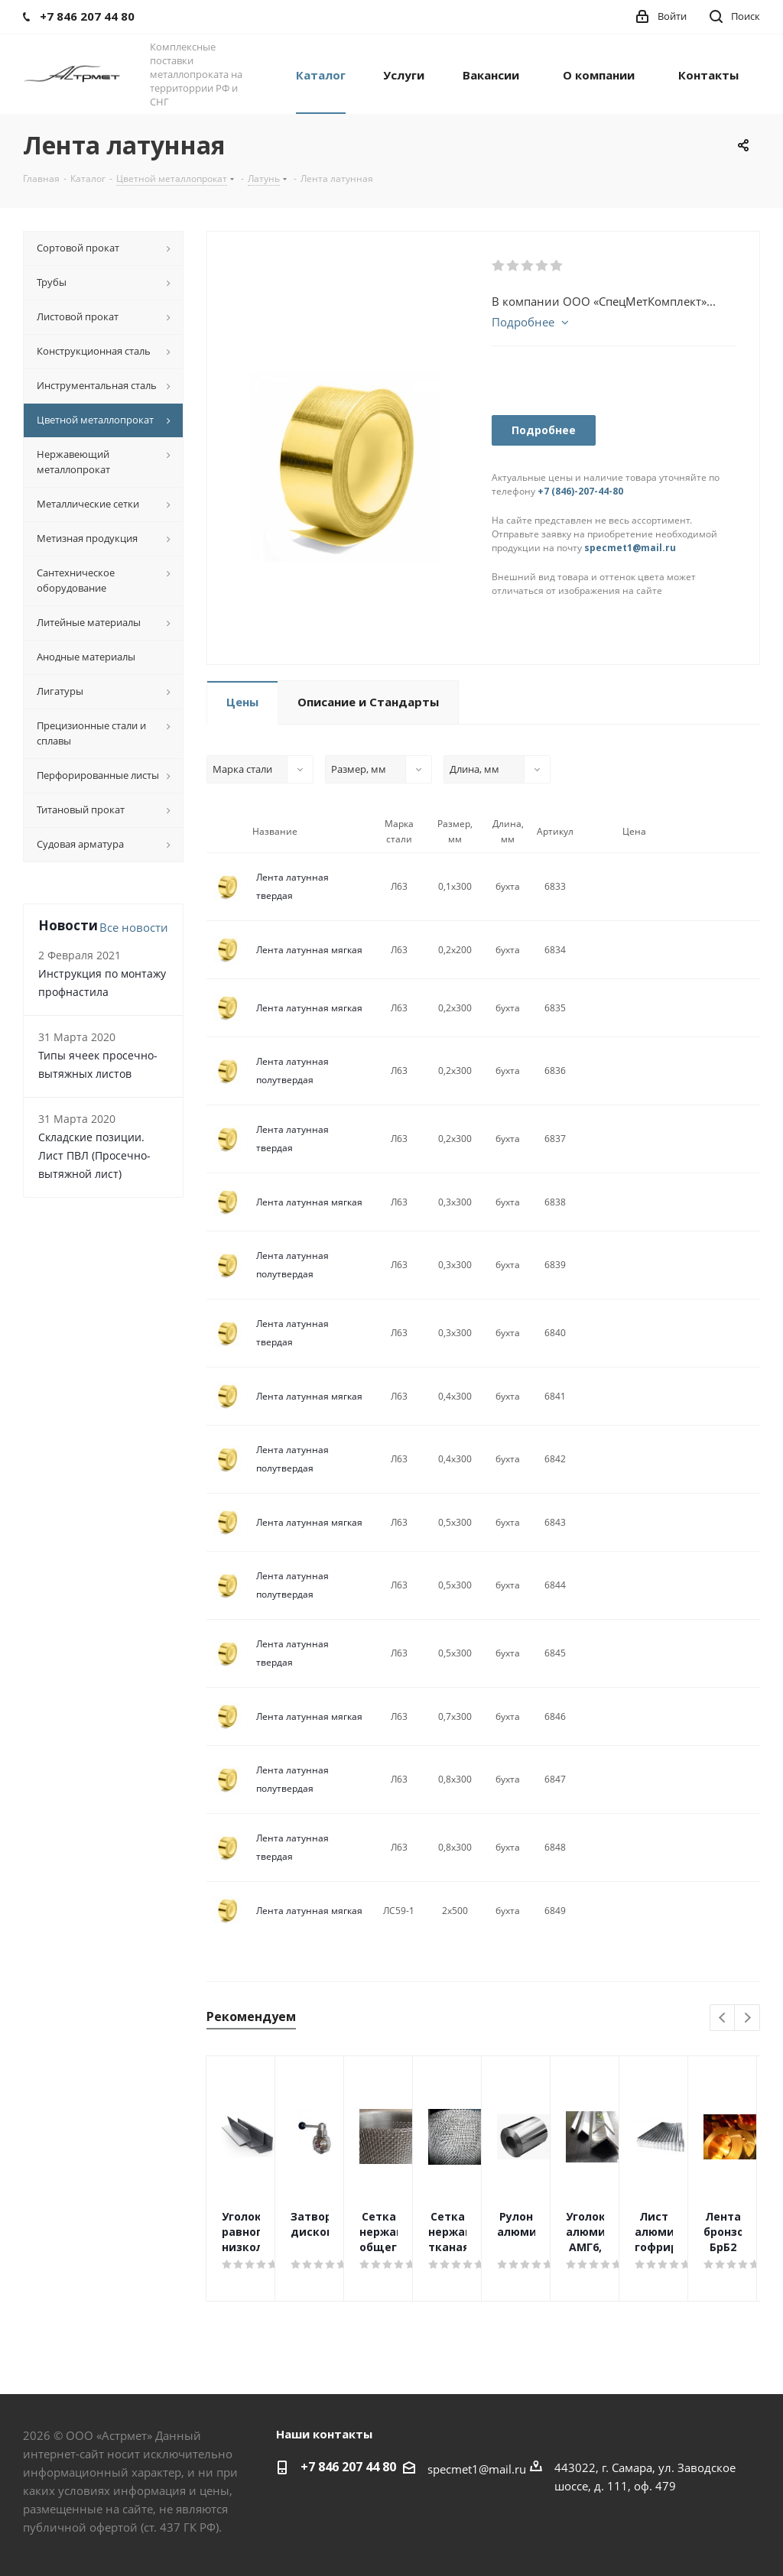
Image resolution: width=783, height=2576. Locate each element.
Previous (723, 2018)
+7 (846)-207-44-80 (580, 491)
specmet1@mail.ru (630, 547)
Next (747, 2018)
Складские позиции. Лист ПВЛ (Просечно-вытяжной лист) (94, 1155)
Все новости (133, 927)
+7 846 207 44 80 (348, 2466)
